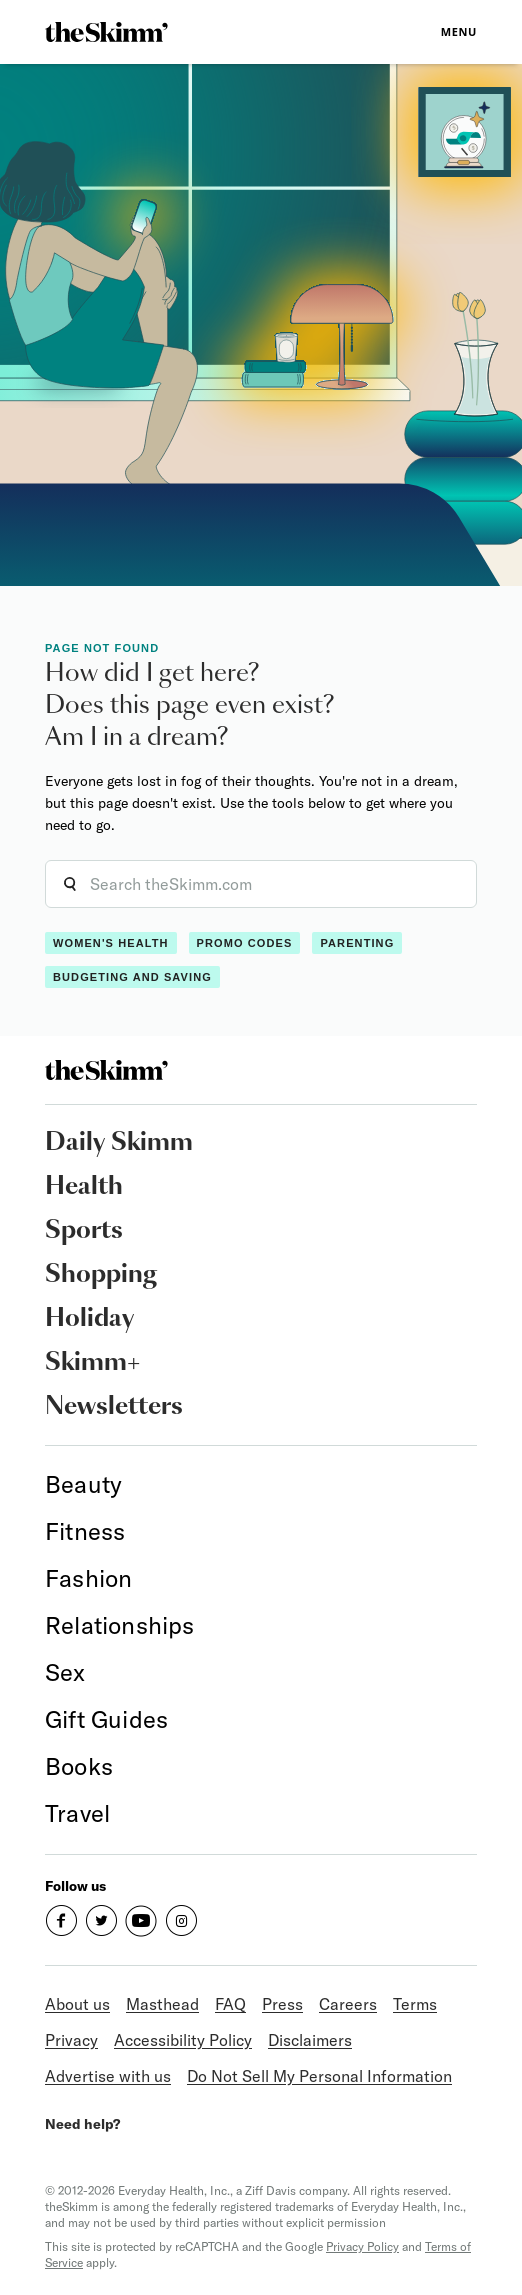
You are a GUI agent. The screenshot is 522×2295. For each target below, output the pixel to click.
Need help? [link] (82, 2124)
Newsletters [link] (114, 1407)
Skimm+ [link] (92, 1363)
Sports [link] (84, 1231)
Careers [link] (348, 2004)
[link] (106, 32)
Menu (459, 31)
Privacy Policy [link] (362, 2246)
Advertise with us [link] (108, 2076)
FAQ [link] (230, 2004)
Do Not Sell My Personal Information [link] (319, 2076)
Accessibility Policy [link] (183, 2040)
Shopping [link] (101, 1275)
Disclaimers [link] (310, 2040)
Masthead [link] (162, 2004)
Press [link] (282, 2004)
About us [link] (77, 2004)
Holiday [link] (89, 1319)
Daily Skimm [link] (119, 1143)
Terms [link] (415, 2004)
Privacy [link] (71, 2040)
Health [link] (84, 1187)
